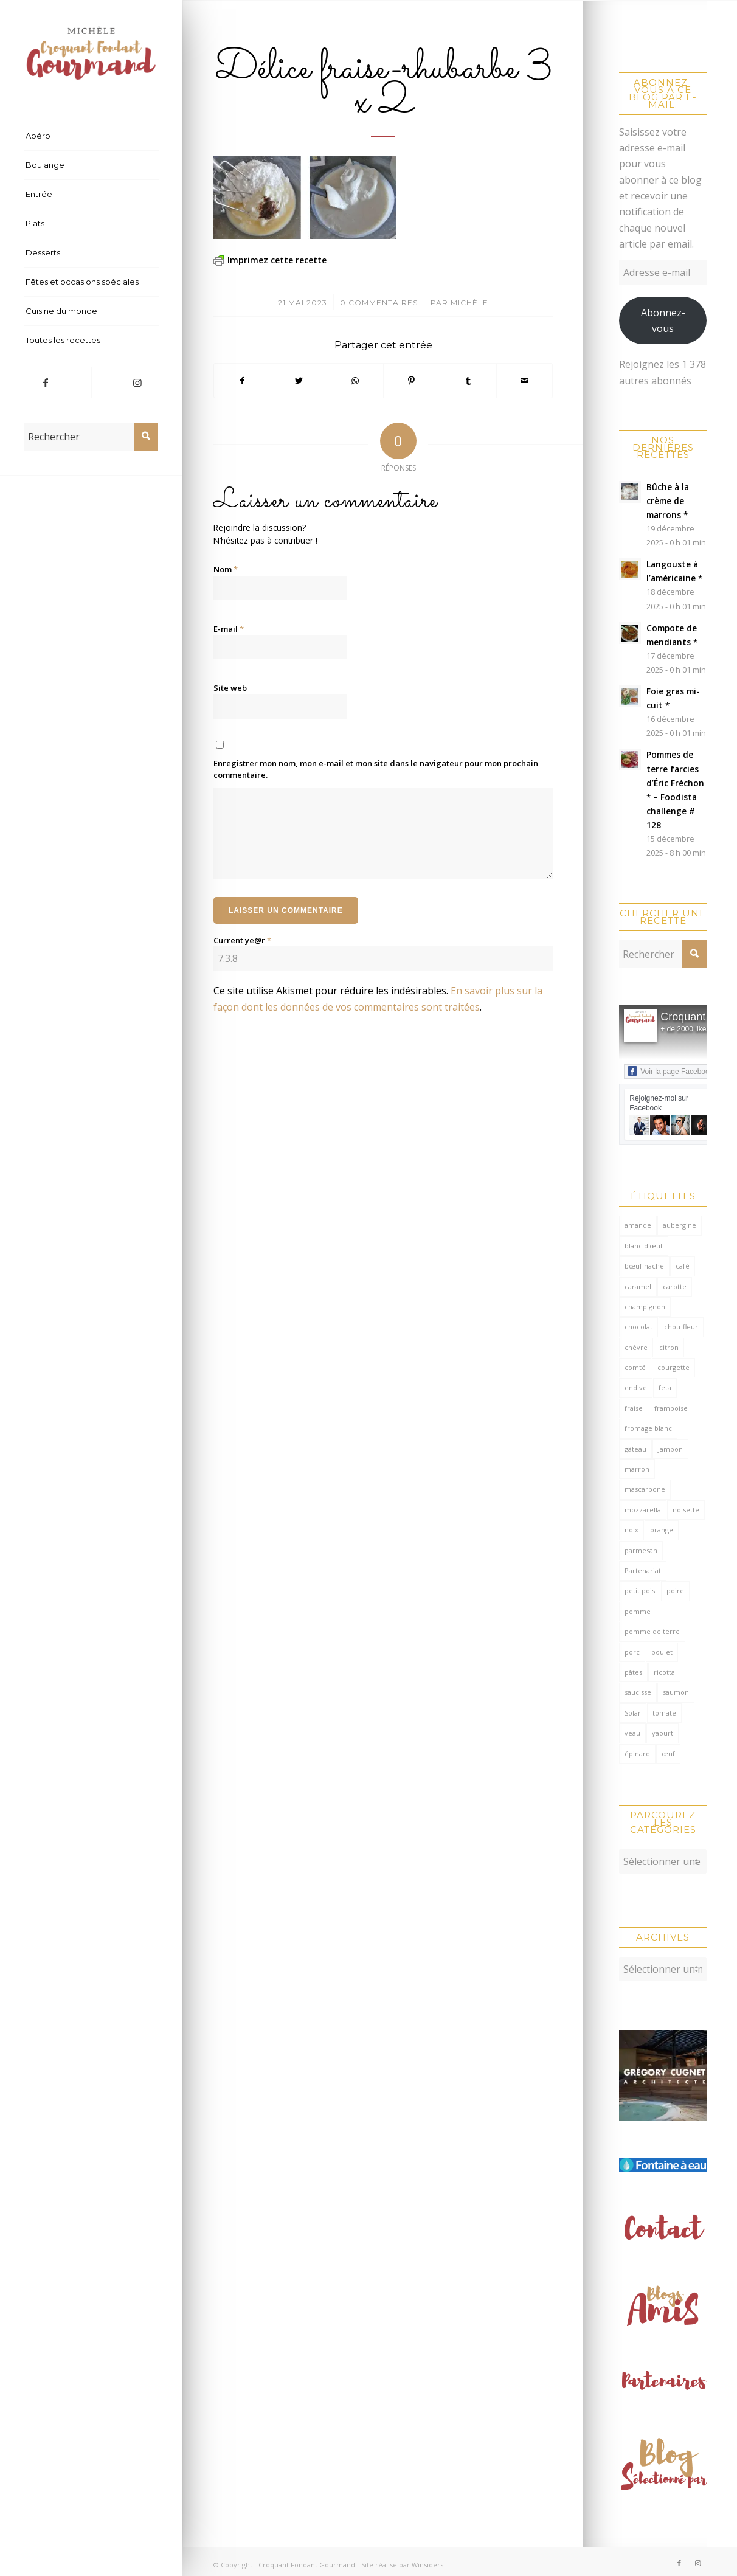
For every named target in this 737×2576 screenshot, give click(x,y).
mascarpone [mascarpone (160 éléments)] (645, 1489)
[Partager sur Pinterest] (412, 381)
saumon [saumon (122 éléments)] (676, 1692)
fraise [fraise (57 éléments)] (634, 1408)
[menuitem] (91, 136)
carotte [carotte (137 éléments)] (675, 1286)
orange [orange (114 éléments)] (661, 1529)
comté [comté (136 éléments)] (635, 1367)
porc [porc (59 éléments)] (632, 1652)
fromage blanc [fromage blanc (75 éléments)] (648, 1428)
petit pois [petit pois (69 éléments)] (640, 1590)
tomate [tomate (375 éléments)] (664, 1712)
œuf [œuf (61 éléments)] (668, 1753)
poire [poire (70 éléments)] (675, 1590)
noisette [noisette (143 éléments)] (686, 1509)
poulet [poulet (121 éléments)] (662, 1652)
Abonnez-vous (663, 320)
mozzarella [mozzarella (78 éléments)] (643, 1509)
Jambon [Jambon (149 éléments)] (670, 1448)
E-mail (228, 628)
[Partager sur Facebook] (242, 381)
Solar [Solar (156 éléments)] (633, 1712)
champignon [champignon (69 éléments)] (645, 1306)
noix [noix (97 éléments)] (631, 1529)
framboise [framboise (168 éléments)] (671, 1408)
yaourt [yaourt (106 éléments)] (662, 1732)
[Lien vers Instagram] (136, 382)
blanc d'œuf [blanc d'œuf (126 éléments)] (644, 1245)
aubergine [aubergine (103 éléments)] (679, 1225)
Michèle (469, 302)
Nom (225, 569)
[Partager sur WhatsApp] (355, 381)
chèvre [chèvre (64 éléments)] (636, 1347)
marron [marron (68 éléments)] (637, 1468)
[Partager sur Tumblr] (468, 381)
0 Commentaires (379, 302)
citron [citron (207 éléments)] (669, 1347)
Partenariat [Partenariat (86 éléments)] (643, 1570)
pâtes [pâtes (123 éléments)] (633, 1672)
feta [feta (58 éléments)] (665, 1387)
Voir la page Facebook (670, 1071)
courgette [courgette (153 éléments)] (673, 1367)
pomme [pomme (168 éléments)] (638, 1611)
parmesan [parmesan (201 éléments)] (641, 1550)
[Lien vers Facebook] (45, 382)
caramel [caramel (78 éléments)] (638, 1286)
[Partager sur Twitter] (299, 381)
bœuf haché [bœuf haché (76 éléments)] (644, 1265)
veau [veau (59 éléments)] (632, 1732)
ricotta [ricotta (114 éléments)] (664, 1672)
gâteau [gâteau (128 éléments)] (635, 1448)
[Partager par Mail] (525, 381)
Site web (230, 687)
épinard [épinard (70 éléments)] (637, 1753)
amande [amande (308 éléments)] (638, 1225)
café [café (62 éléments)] (683, 1265)
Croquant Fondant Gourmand (306, 2558)
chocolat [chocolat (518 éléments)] (638, 1326)
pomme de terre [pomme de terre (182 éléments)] (652, 1631)
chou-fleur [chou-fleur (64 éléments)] (681, 1326)
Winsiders (427, 2558)
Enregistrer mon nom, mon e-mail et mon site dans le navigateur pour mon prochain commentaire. (375, 769)
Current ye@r (242, 940)
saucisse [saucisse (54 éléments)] (638, 1692)
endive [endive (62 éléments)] (636, 1387)
